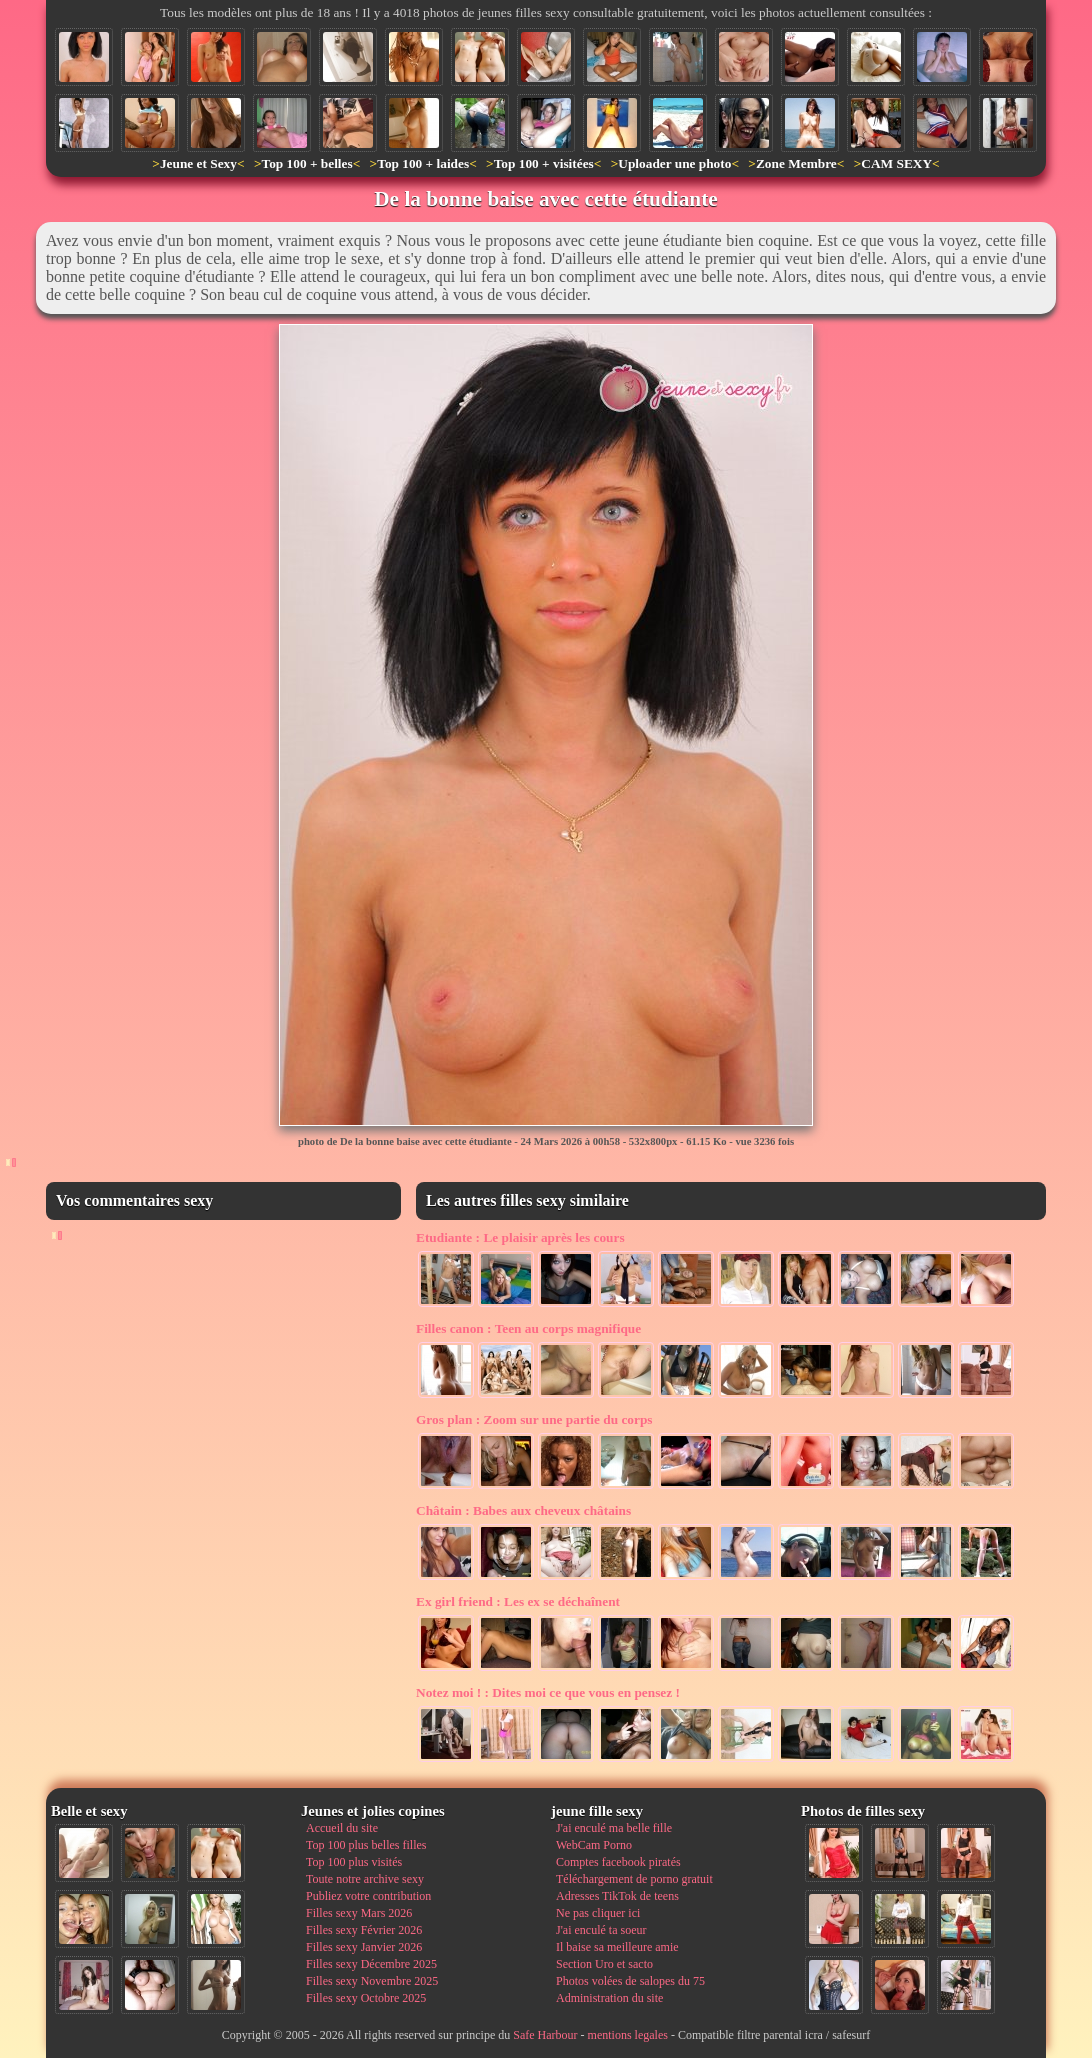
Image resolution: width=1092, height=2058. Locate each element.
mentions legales (628, 2035)
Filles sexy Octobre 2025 (366, 1998)
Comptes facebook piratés (618, 1862)
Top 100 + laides (423, 163)
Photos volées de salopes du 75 (630, 1981)
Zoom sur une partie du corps (534, 1419)
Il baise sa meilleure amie (617, 1947)
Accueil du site (342, 1828)
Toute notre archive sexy (365, 1879)
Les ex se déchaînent (518, 1601)
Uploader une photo (674, 163)
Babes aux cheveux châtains (523, 1510)
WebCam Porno (594, 1845)
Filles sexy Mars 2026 (359, 1913)
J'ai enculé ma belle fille (614, 1828)
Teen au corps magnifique (528, 1328)
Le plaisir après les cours (520, 1237)
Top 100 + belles (306, 163)
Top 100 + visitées (544, 163)
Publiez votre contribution (368, 1896)
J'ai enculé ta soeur (601, 1930)
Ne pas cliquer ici (598, 1913)
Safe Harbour (545, 2035)
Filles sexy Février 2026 (364, 1930)
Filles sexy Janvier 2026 (364, 1947)
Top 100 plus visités (354, 1862)
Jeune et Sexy (198, 163)
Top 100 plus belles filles (366, 1845)
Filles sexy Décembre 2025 (371, 1964)
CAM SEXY (896, 163)
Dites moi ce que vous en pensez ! (548, 1692)
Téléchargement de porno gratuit (634, 1879)
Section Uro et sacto (604, 1964)
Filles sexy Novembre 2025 (372, 1981)
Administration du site (609, 1998)
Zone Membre (796, 163)
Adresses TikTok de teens (617, 1896)
